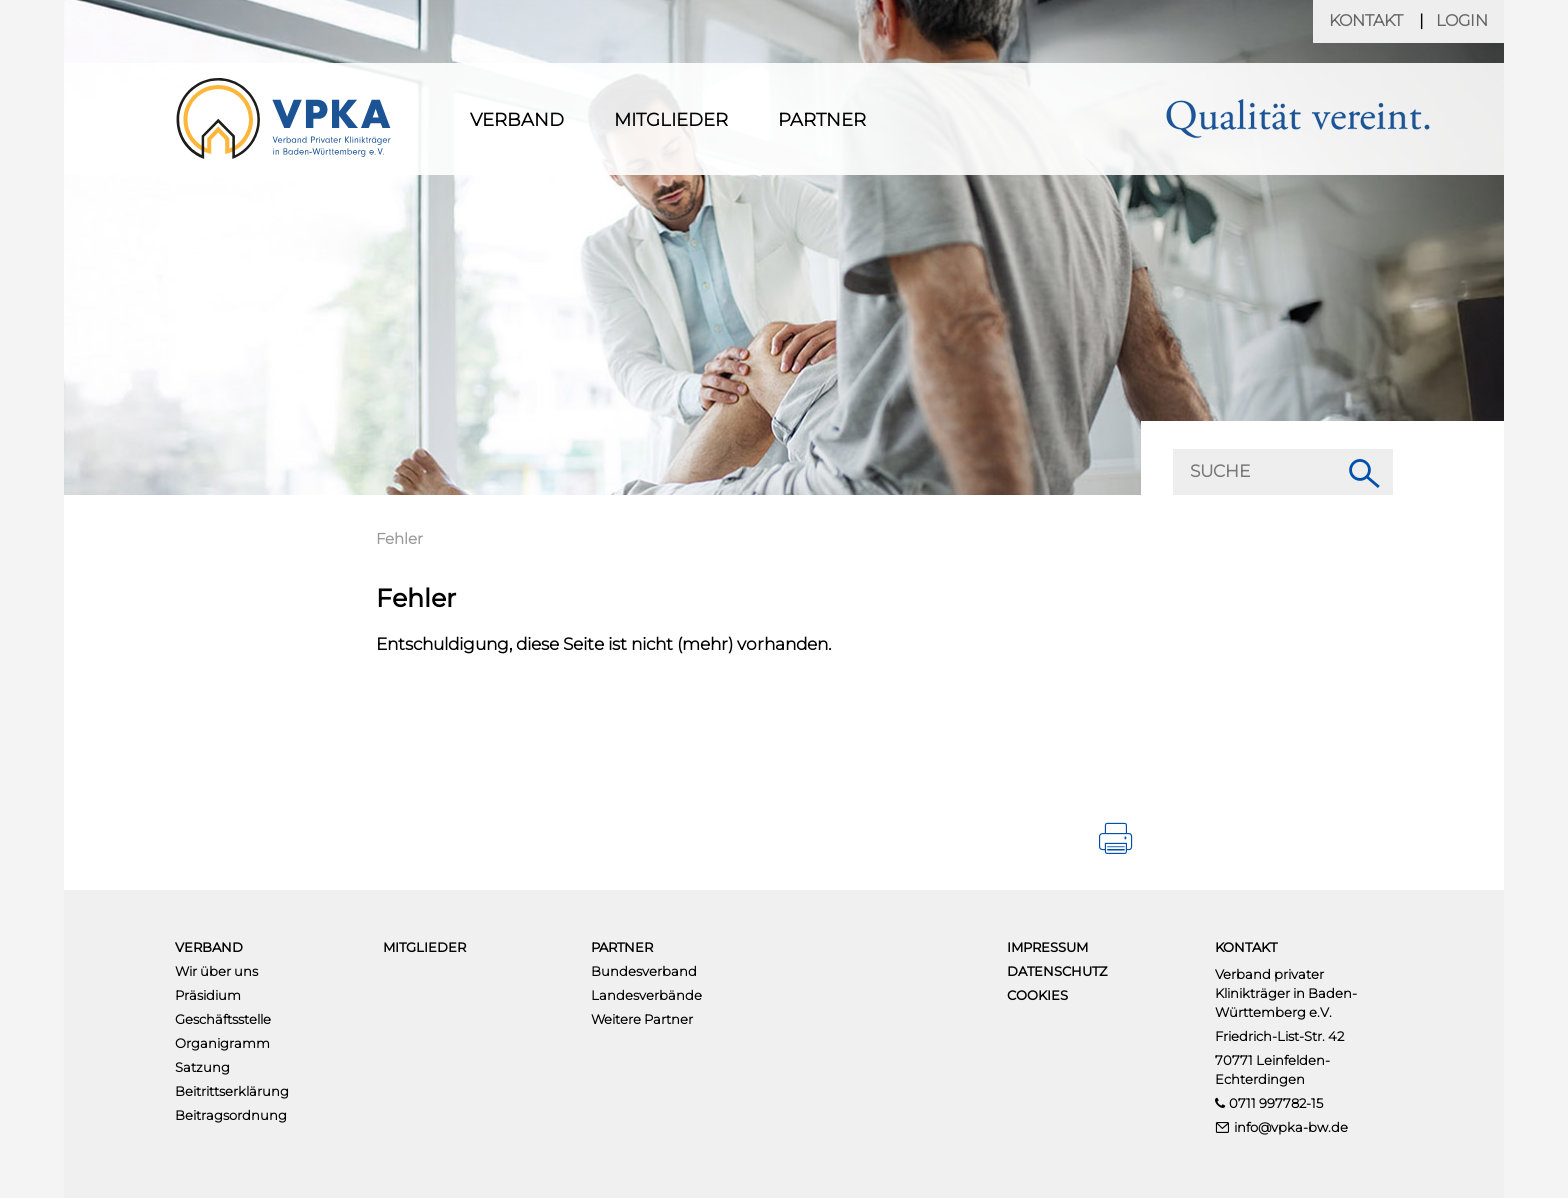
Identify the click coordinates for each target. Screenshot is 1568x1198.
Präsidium (208, 995)
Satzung (202, 1067)
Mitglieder (671, 120)
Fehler (399, 538)
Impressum (1047, 947)
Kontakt (1366, 20)
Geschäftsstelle (223, 1019)
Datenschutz (1057, 971)
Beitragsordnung (231, 1115)
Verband (517, 120)
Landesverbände (646, 995)
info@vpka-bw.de (1291, 1127)
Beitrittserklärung (232, 1091)
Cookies (1037, 995)
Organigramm (222, 1043)
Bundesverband (644, 971)
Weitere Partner (642, 1019)
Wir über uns (216, 971)
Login (1462, 20)
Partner (822, 120)
